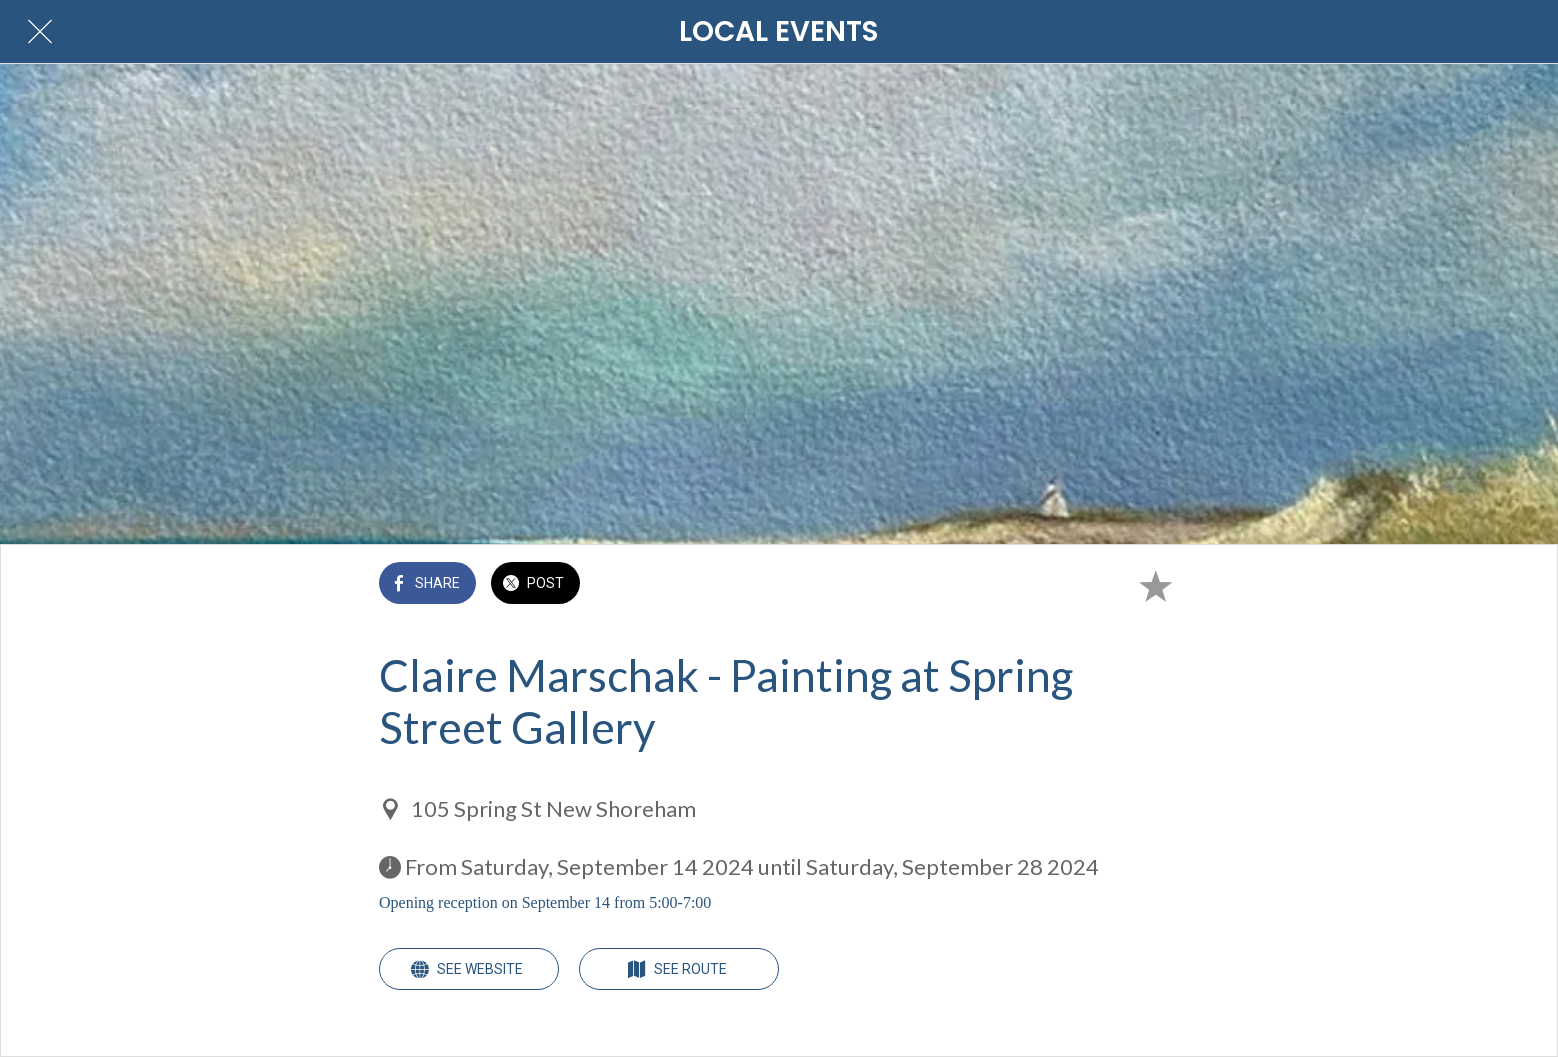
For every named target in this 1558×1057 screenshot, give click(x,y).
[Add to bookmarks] (1155, 585)
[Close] (40, 32)
